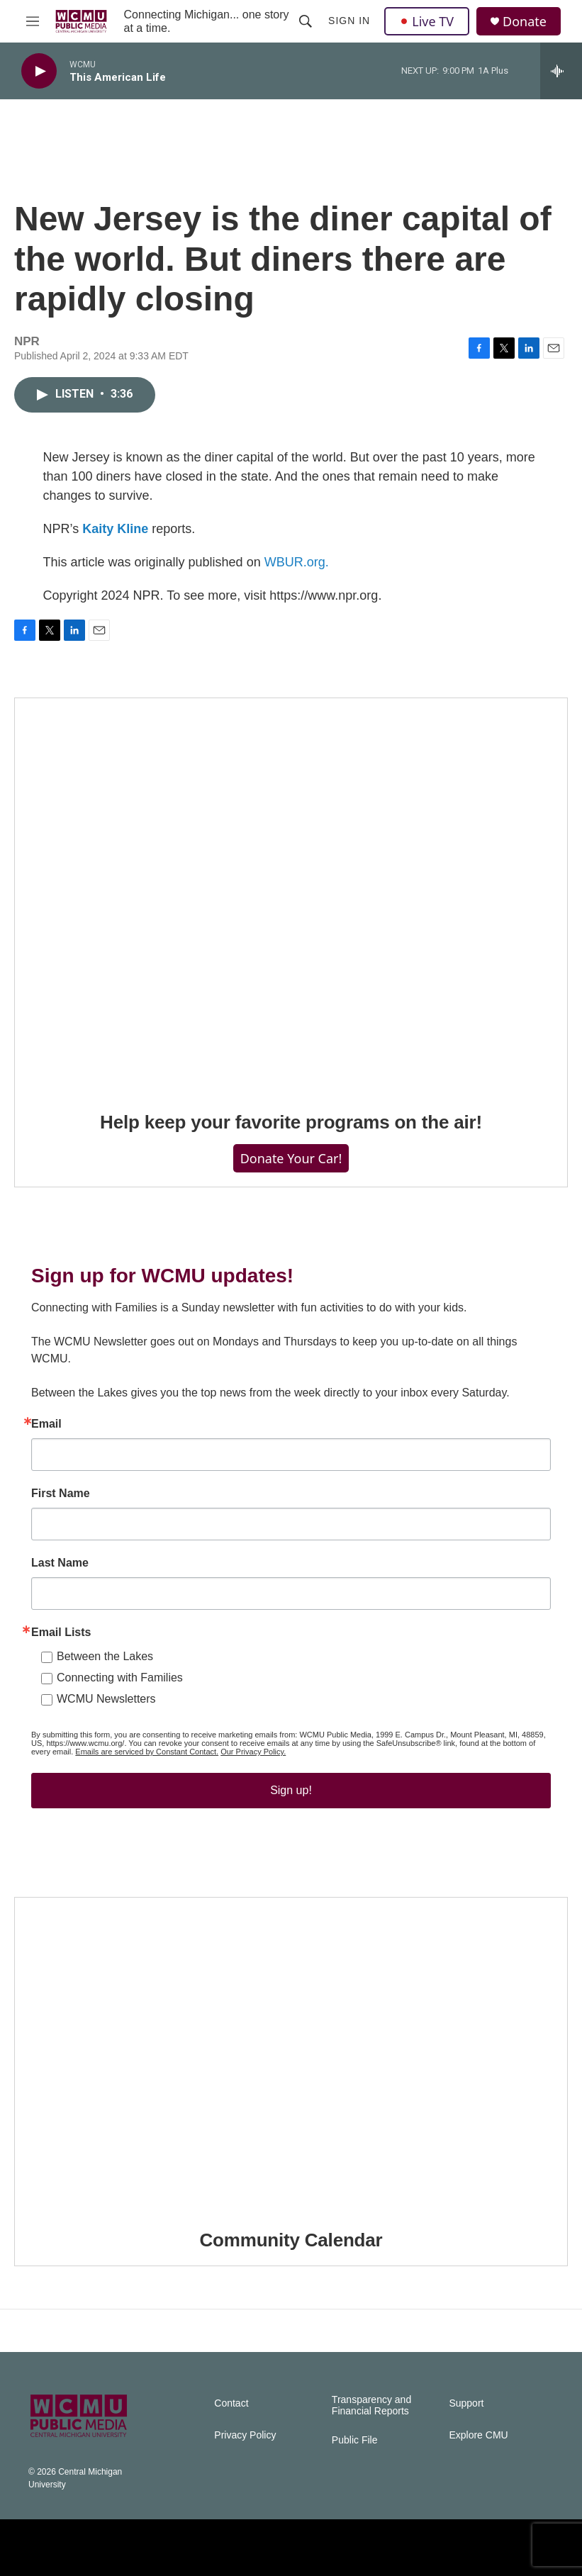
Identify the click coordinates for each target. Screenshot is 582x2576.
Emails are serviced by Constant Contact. (146, 1751)
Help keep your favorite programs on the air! (291, 1122)
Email (46, 1424)
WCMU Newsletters (106, 1699)
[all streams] (561, 71)
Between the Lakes (105, 1656)
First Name (60, 1493)
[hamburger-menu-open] (32, 21)
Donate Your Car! (291, 1158)
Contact (231, 2403)
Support (466, 2403)
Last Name (60, 1563)
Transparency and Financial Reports (371, 2406)
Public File (355, 2440)
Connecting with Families (120, 1677)
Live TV (427, 21)
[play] (39, 71)
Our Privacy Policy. (253, 1751)
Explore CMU (478, 2435)
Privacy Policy (245, 2435)
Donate (525, 21)
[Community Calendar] (291, 2053)
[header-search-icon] (305, 21)
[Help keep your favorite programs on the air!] (291, 894)
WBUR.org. (296, 562)
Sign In (349, 20)
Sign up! (291, 1790)
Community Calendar (291, 2240)
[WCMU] (365, 2548)
